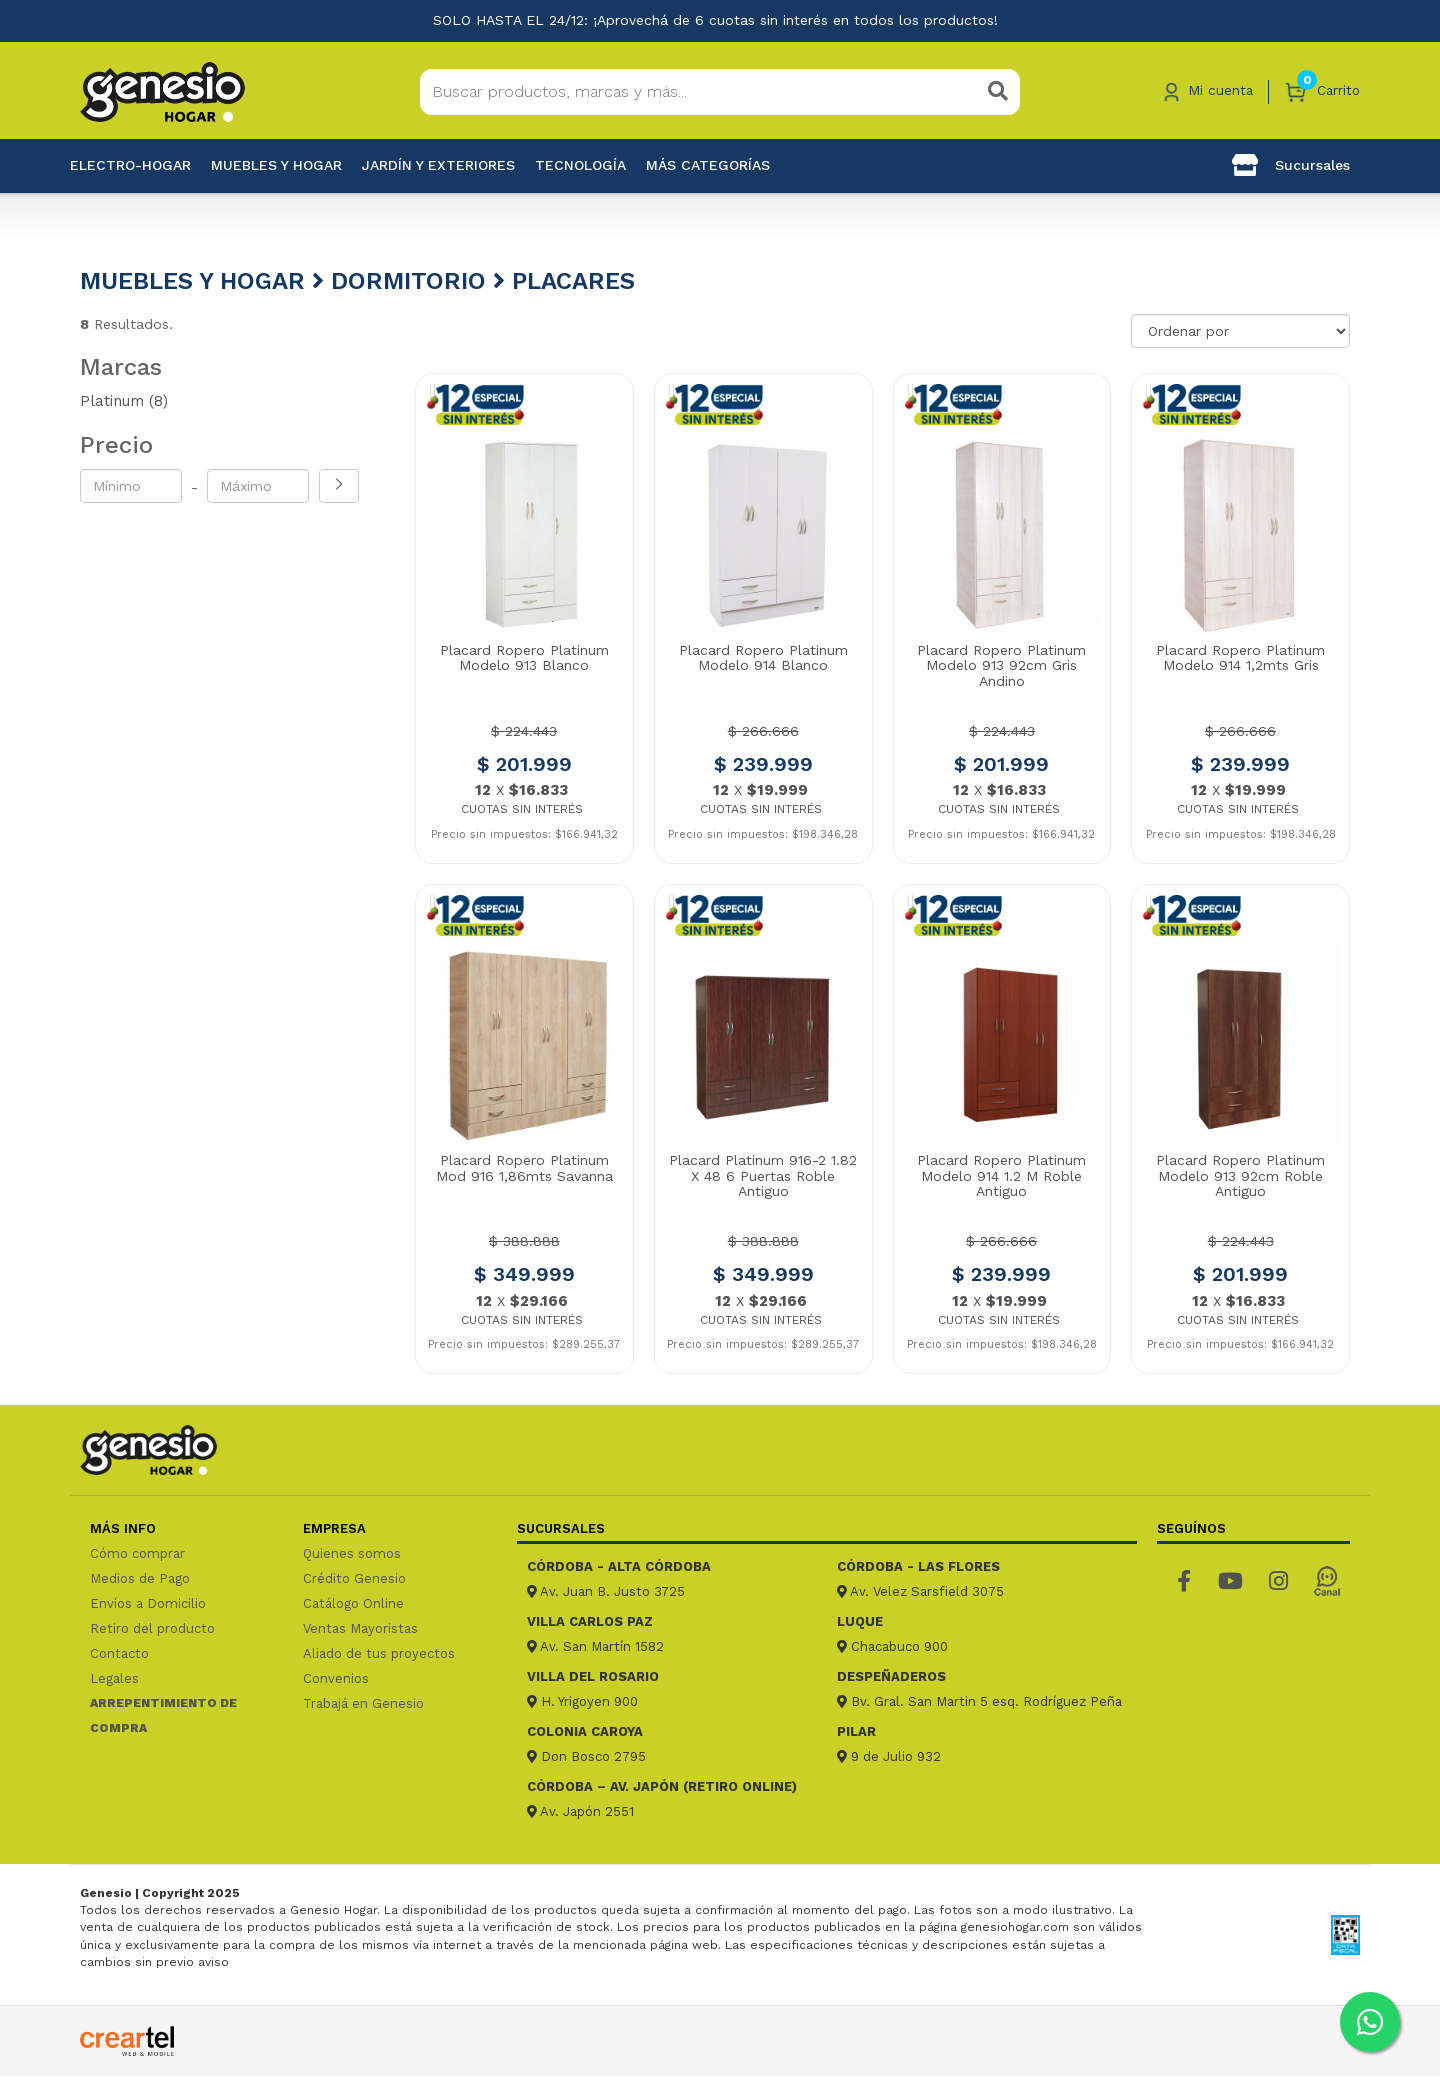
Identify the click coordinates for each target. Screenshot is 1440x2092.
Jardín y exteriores (438, 165)
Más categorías (708, 165)
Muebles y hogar (276, 165)
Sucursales (1291, 165)
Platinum (124, 401)
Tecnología (580, 165)
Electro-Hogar (130, 165)
